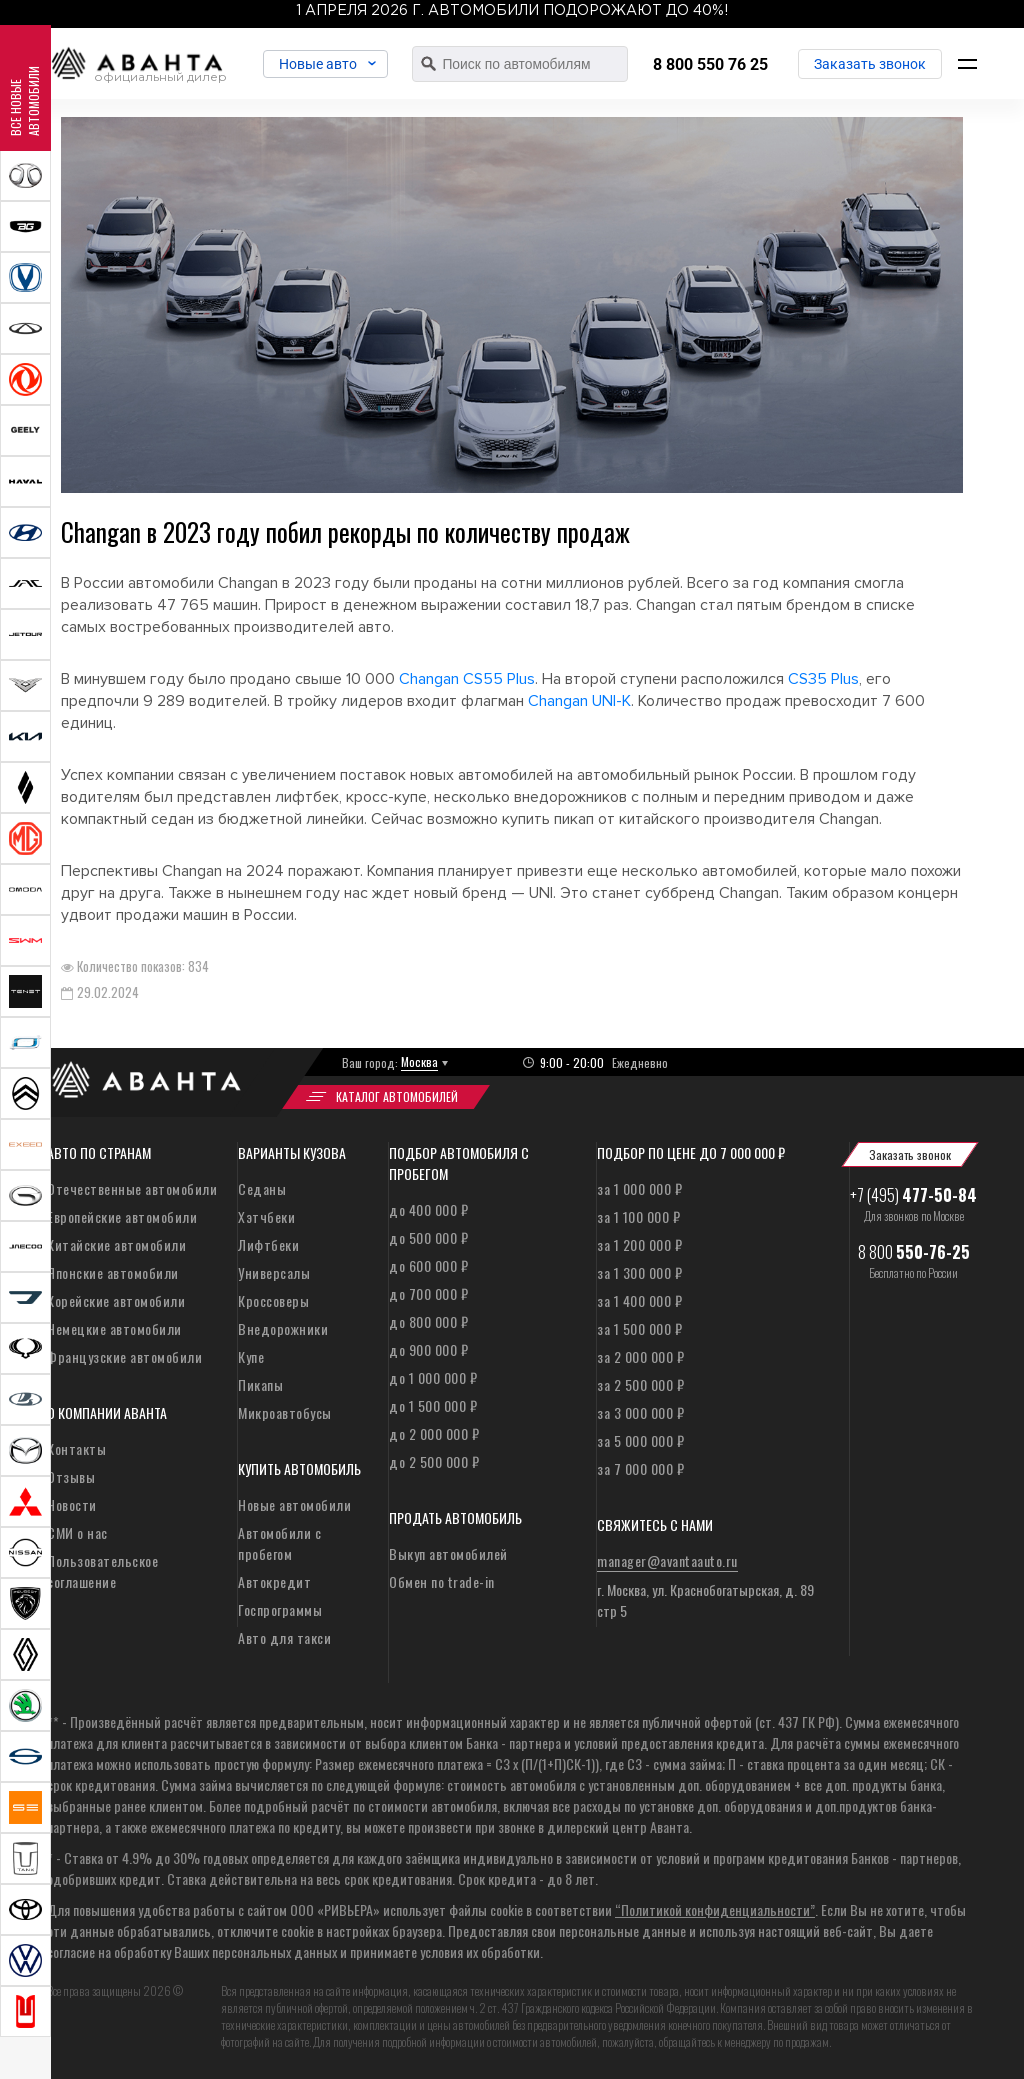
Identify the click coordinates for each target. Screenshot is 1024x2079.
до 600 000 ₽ (428, 1265)
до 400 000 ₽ (428, 1209)
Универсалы (274, 1272)
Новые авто (322, 64)
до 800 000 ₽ (428, 1321)
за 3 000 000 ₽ (640, 1412)
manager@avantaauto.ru (667, 1560)
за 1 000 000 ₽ (639, 1188)
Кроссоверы (273, 1300)
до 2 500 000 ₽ (434, 1461)
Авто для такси (284, 1637)
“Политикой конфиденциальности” (715, 1909)
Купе (251, 1356)
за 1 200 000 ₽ (639, 1244)
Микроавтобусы (285, 1412)
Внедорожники (283, 1328)
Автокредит (274, 1581)
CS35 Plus (823, 679)
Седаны (262, 1188)
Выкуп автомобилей (448, 1553)
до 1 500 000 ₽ (433, 1405)
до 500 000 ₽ (428, 1237)
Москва (419, 1061)
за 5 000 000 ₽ (640, 1440)
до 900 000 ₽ (428, 1349)
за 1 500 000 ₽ (639, 1328)
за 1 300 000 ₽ (639, 1272)
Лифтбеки (268, 1244)
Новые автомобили (294, 1504)
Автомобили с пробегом (279, 1543)
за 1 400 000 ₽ (639, 1300)
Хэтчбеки (266, 1216)
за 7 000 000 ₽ (640, 1468)
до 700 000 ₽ (428, 1293)
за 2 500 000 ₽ (640, 1384)
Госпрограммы (280, 1609)
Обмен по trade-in (442, 1581)
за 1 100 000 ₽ (638, 1216)
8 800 (914, 1252)
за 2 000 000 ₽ (640, 1356)
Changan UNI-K (579, 701)
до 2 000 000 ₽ (434, 1433)
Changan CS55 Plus (467, 679)
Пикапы (260, 1384)
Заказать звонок (870, 64)
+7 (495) (913, 1195)
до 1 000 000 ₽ (433, 1377)
